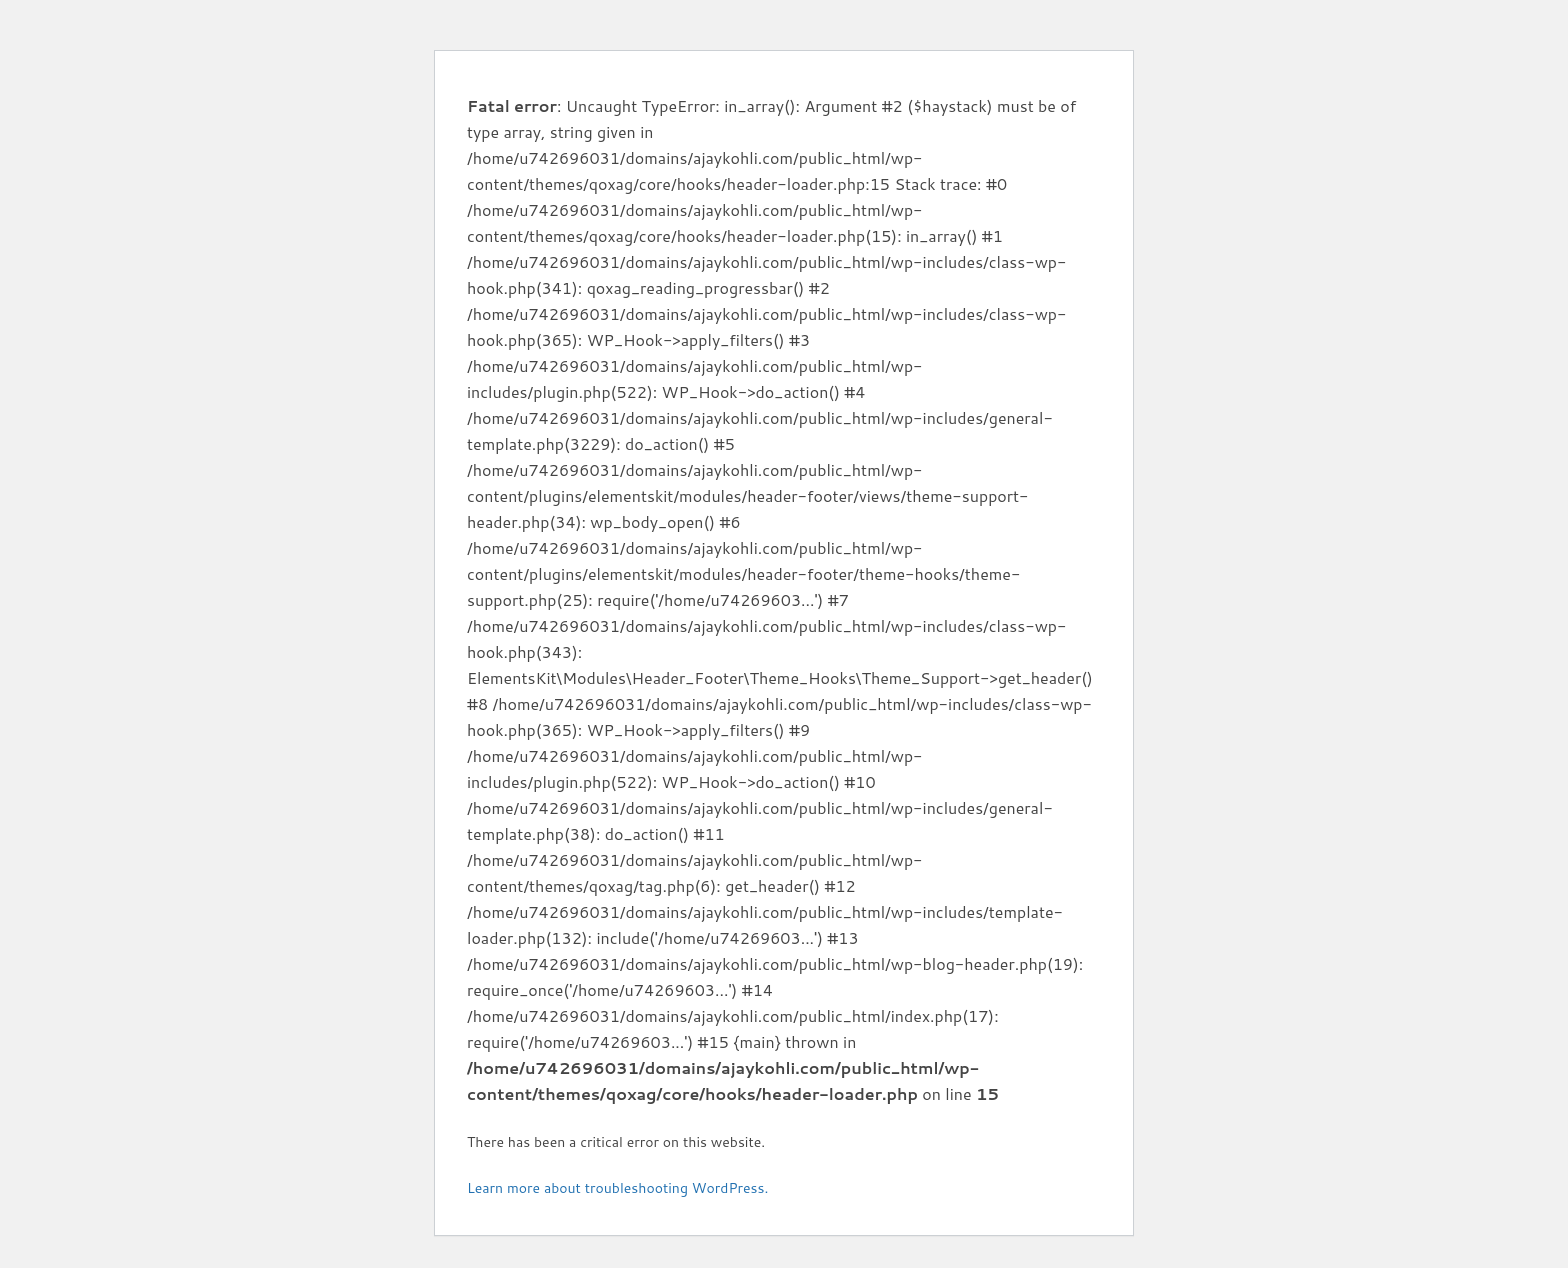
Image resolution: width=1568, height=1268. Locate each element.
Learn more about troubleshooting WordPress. (617, 1188)
